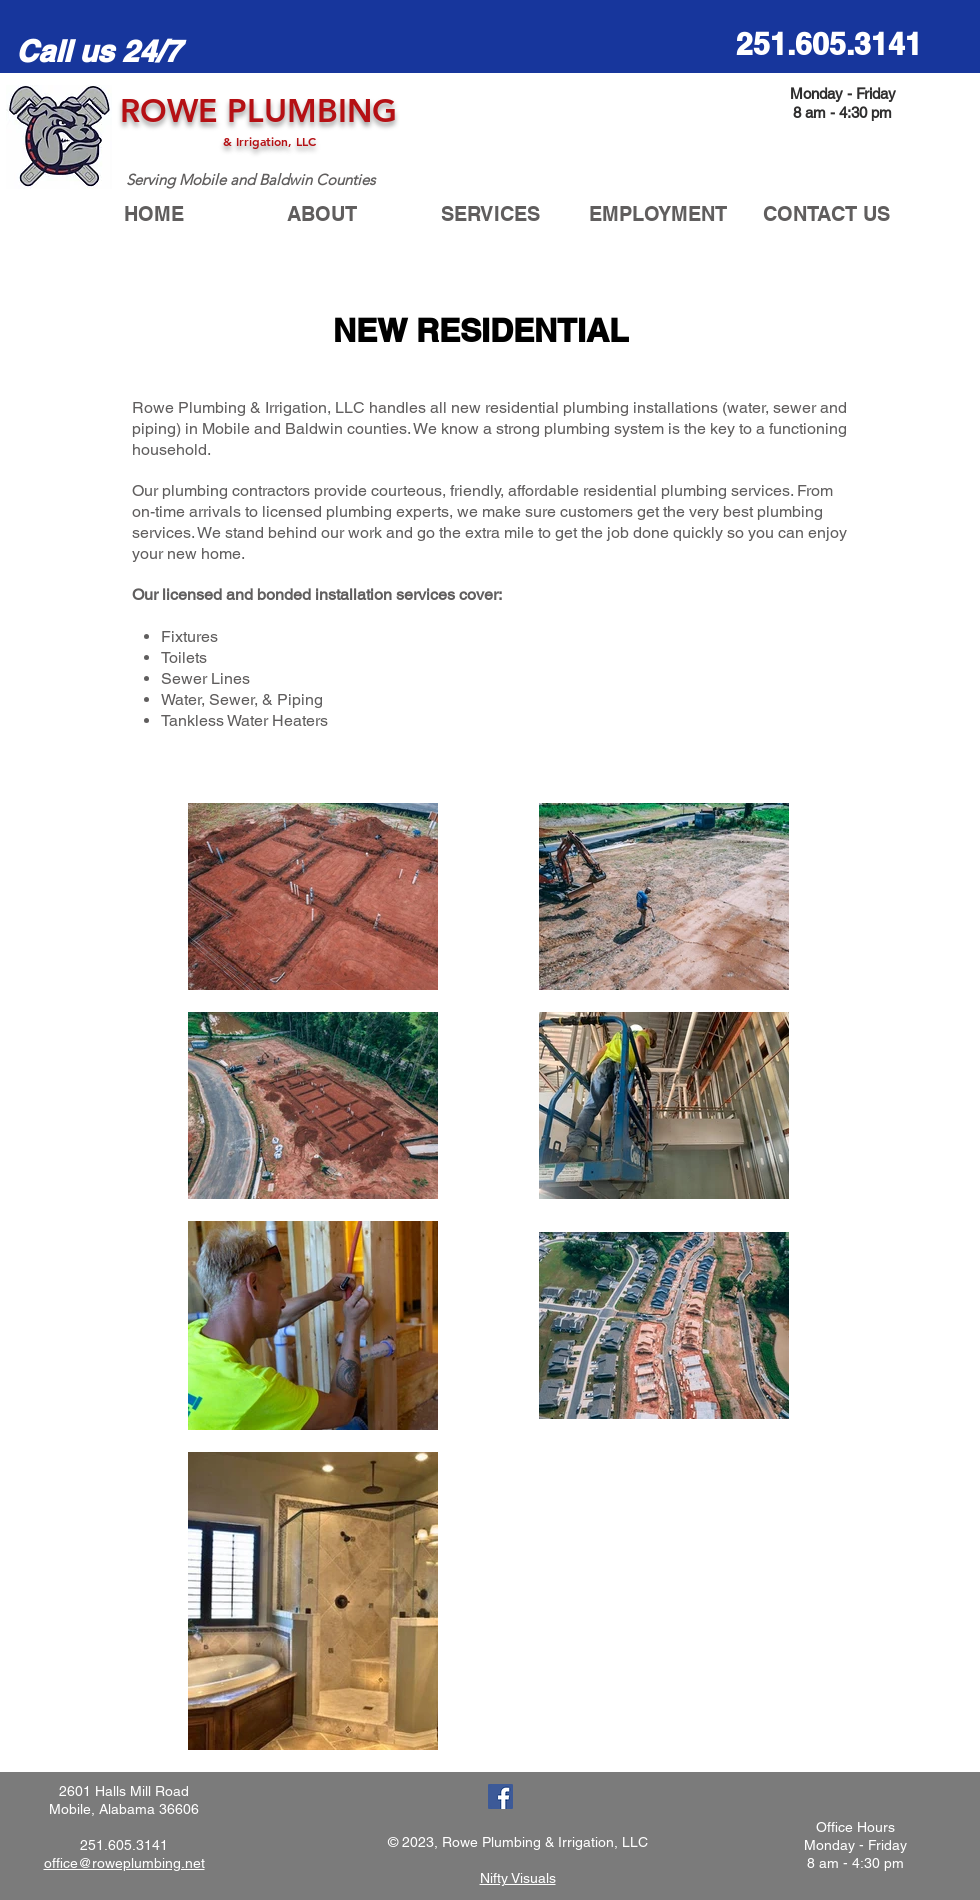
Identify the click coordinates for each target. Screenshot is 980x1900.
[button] (490, 214)
